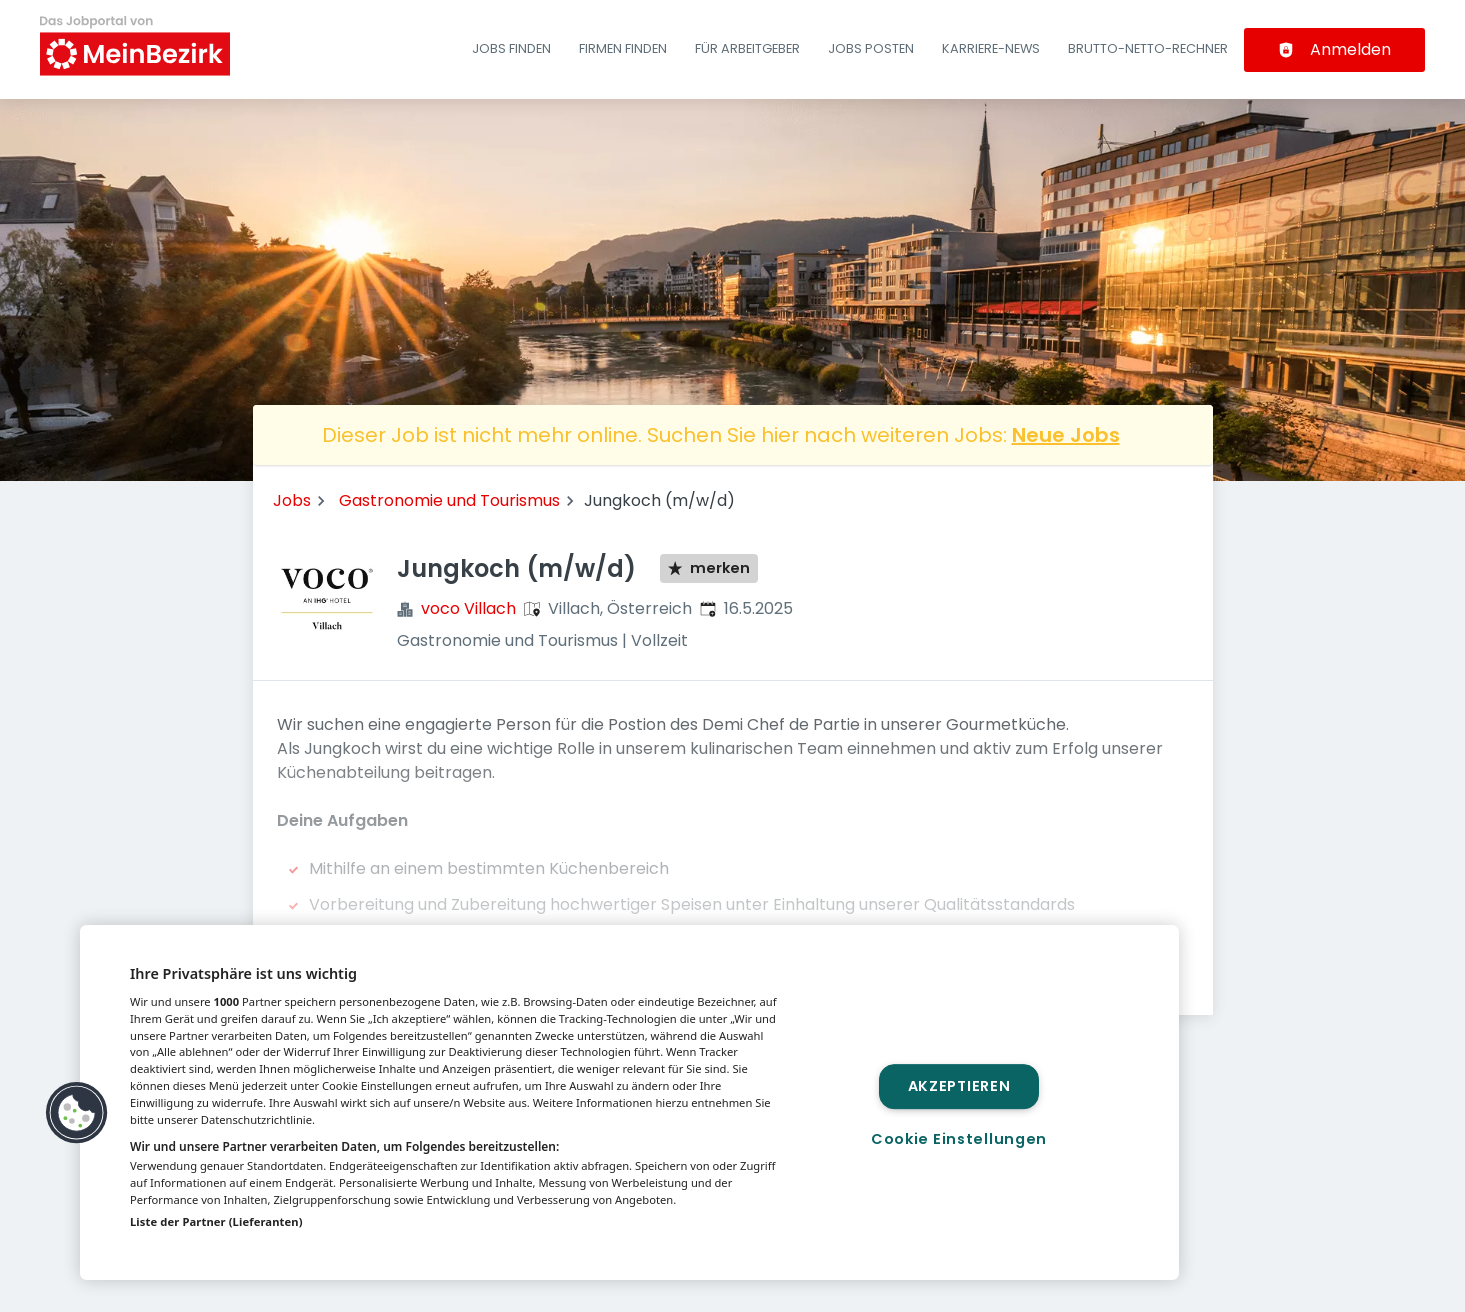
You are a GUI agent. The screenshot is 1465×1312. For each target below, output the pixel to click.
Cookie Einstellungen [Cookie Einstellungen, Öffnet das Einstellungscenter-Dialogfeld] (959, 1139)
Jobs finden (511, 48)
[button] (77, 1113)
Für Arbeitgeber (747, 48)
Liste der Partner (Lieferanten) (216, 1221)
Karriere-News (991, 48)
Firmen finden (623, 48)
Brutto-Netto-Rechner (1148, 48)
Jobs (292, 500)
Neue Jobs (1066, 435)
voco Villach (468, 608)
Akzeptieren (959, 1086)
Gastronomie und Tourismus (449, 500)
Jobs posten (871, 48)
